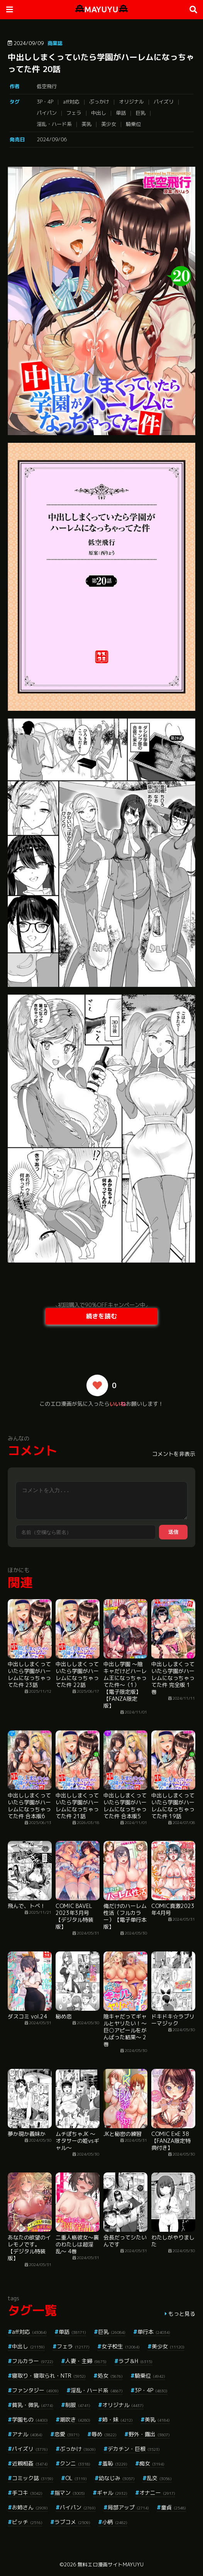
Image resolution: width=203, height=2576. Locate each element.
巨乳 (140, 112)
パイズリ (164, 101)
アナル (27, 2434)
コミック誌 (32, 2478)
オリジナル (131, 101)
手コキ (27, 2492)
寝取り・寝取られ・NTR (49, 2375)
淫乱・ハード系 (54, 124)
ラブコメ (72, 2522)
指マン (69, 2492)
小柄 (114, 2522)
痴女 (151, 2463)
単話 (121, 112)
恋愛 (67, 2434)
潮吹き (75, 2419)
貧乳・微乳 (32, 2405)
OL (76, 2478)
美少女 (108, 124)
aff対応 (71, 101)
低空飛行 (47, 86)
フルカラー (32, 2361)
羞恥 (114, 2463)
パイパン (47, 112)
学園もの (30, 2419)
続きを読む (101, 1316)
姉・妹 (117, 2419)
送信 (173, 1532)
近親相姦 (30, 2463)
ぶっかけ (99, 101)
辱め (104, 2434)
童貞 (173, 2507)
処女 (110, 2375)
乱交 (159, 2478)
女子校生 (121, 2346)
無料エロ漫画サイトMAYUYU (111, 2564)
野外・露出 (149, 2434)
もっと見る (181, 2313)
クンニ (75, 2463)
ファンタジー (35, 2390)
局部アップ (128, 2507)
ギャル (112, 2492)
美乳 (86, 124)
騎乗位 (133, 124)
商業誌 (55, 43)
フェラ (73, 112)
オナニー (157, 2492)
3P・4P (45, 101)
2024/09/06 (52, 139)
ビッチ (27, 2522)
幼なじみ (117, 2478)
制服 (77, 2405)
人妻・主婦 (86, 2361)
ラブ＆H (135, 2361)
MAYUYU (101, 9)
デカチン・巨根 (134, 2448)
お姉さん (30, 2507)
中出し (98, 112)
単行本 (153, 2331)
